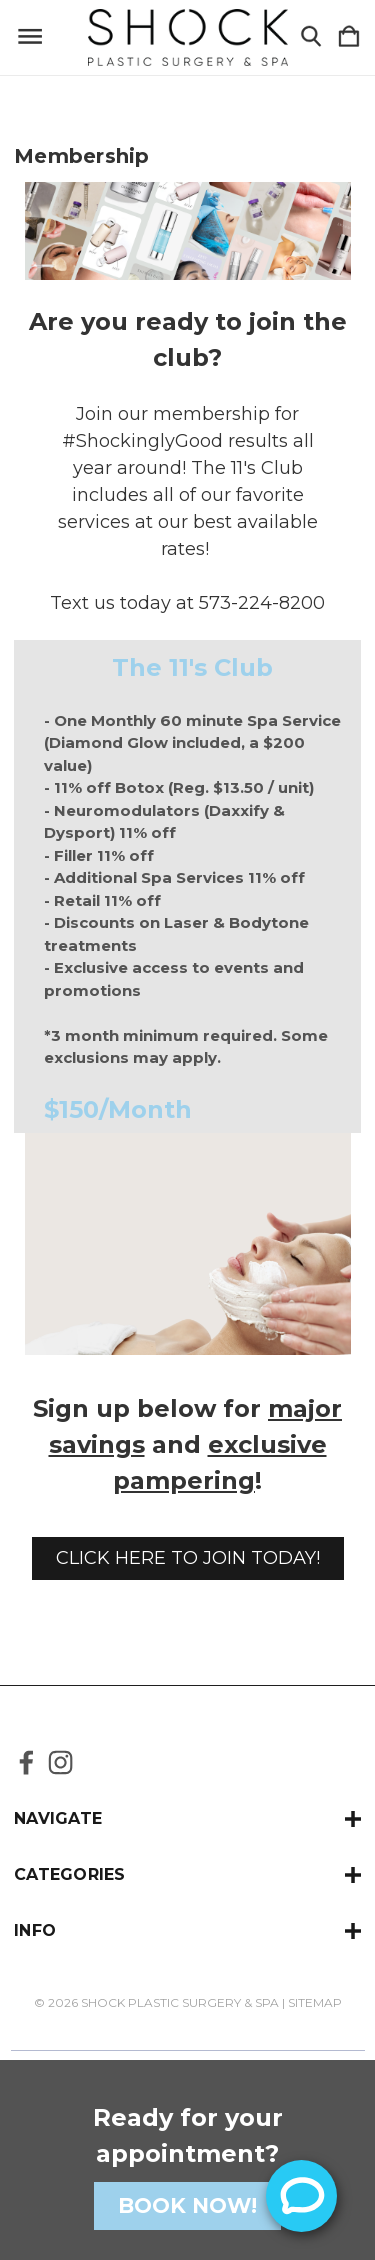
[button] (188, 1558)
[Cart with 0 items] (349, 37)
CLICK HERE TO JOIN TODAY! (188, 1558)
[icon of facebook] (26, 1762)
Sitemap (315, 2002)
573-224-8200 (262, 603)
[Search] (311, 37)
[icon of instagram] (60, 1762)
